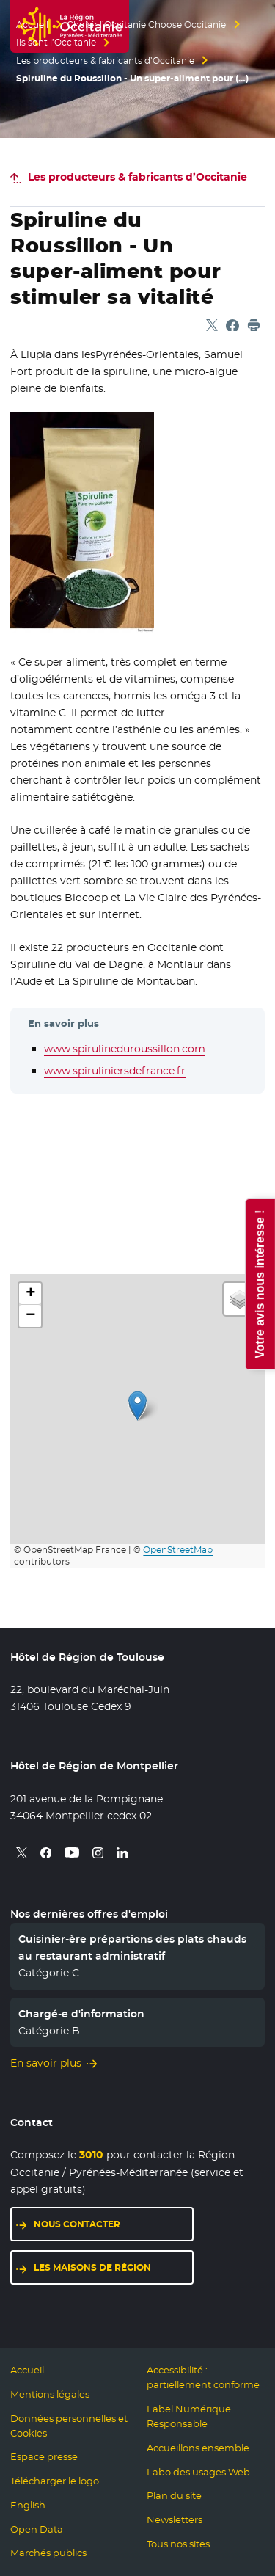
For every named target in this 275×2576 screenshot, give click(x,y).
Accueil (32, 25)
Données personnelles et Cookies (69, 2426)
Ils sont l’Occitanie (56, 42)
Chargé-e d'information (81, 2013)
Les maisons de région (114, 2266)
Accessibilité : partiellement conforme (203, 2377)
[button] (137, 1406)
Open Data (36, 2529)
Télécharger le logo (54, 2480)
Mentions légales (49, 2394)
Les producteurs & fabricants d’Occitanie (105, 61)
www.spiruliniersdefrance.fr (115, 1070)
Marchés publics (48, 2552)
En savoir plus (45, 2063)
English (27, 2505)
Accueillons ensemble (198, 2447)
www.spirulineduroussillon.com (124, 1048)
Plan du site (174, 2495)
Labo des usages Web (198, 2472)
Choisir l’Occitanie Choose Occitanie (146, 25)
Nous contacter (114, 2223)
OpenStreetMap (178, 1550)
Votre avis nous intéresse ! (259, 1283)
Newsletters (174, 2519)
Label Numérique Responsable (189, 2416)
